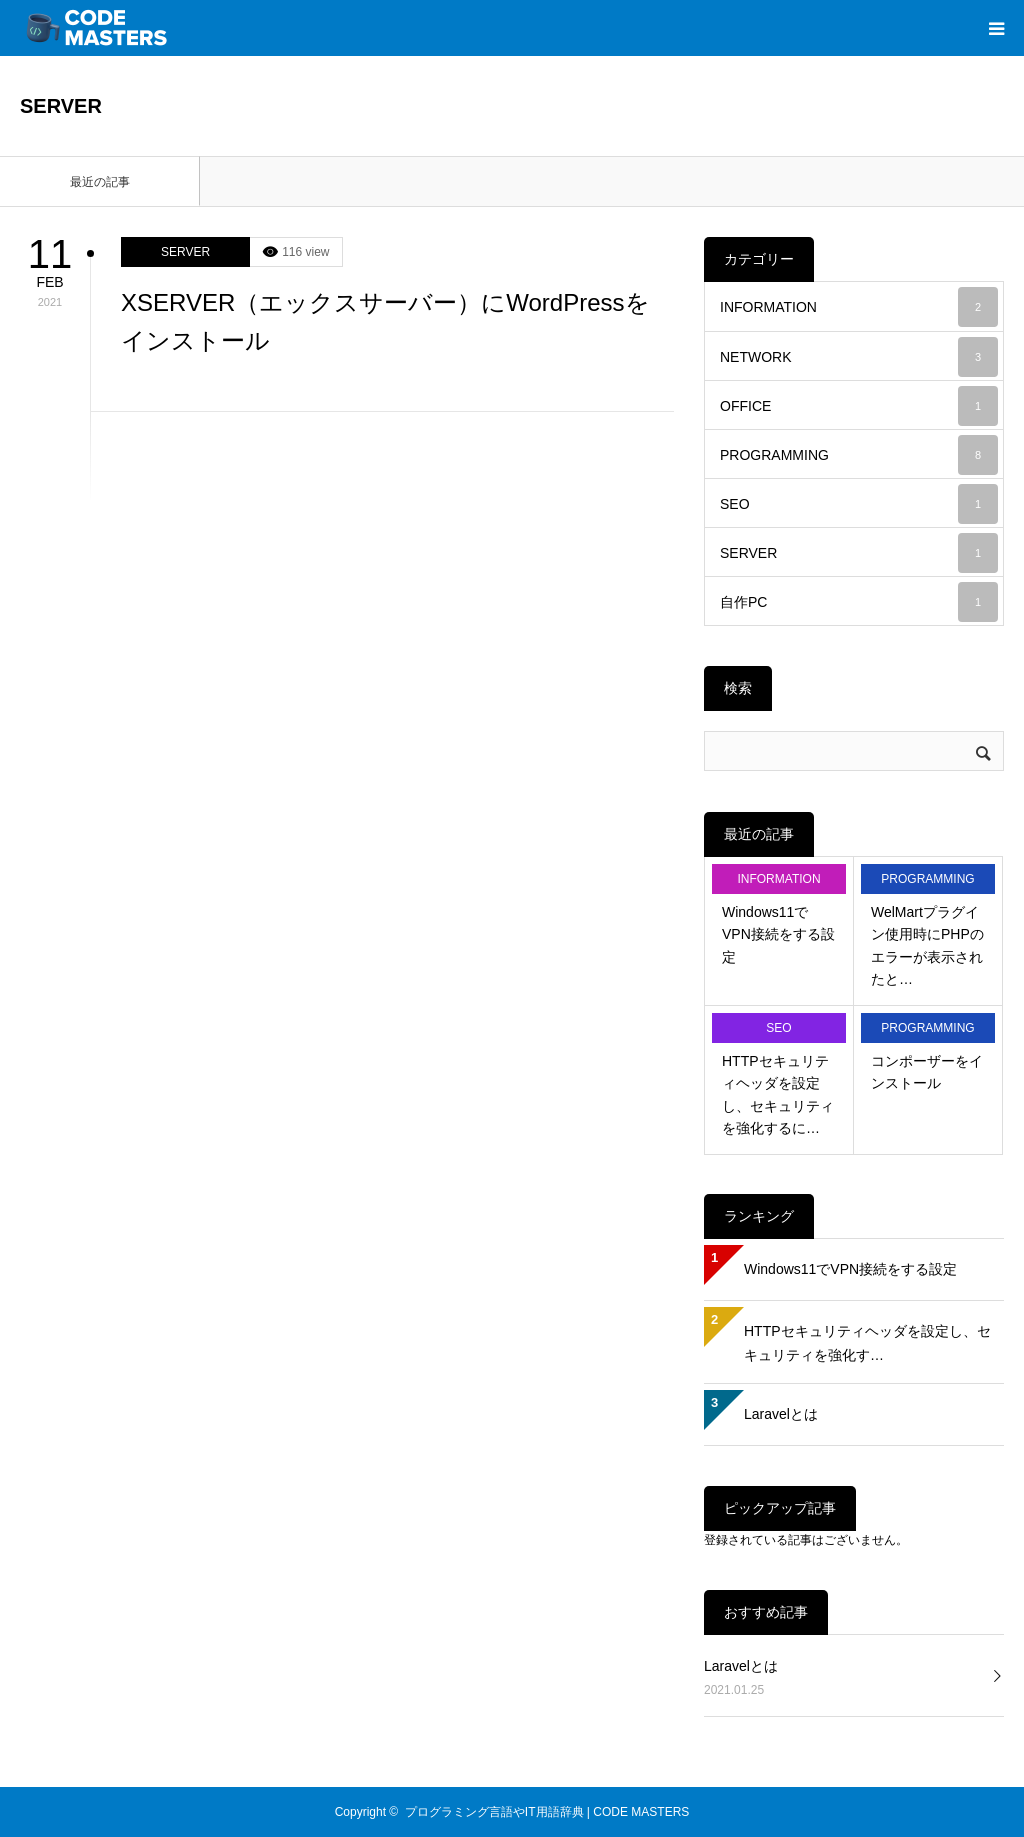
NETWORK (859, 357)
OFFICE (859, 406)
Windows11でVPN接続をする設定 (778, 934)
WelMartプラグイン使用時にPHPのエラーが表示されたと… (927, 945)
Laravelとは (781, 1414)
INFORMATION (859, 307)
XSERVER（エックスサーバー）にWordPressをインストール (385, 321)
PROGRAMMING (859, 455)
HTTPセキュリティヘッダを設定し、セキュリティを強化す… (867, 1343)
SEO (859, 504)
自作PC (859, 602)
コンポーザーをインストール (927, 1072)
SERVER (185, 252)
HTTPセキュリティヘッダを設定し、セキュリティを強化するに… (778, 1094)
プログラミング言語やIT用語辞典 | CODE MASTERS (547, 1812)
